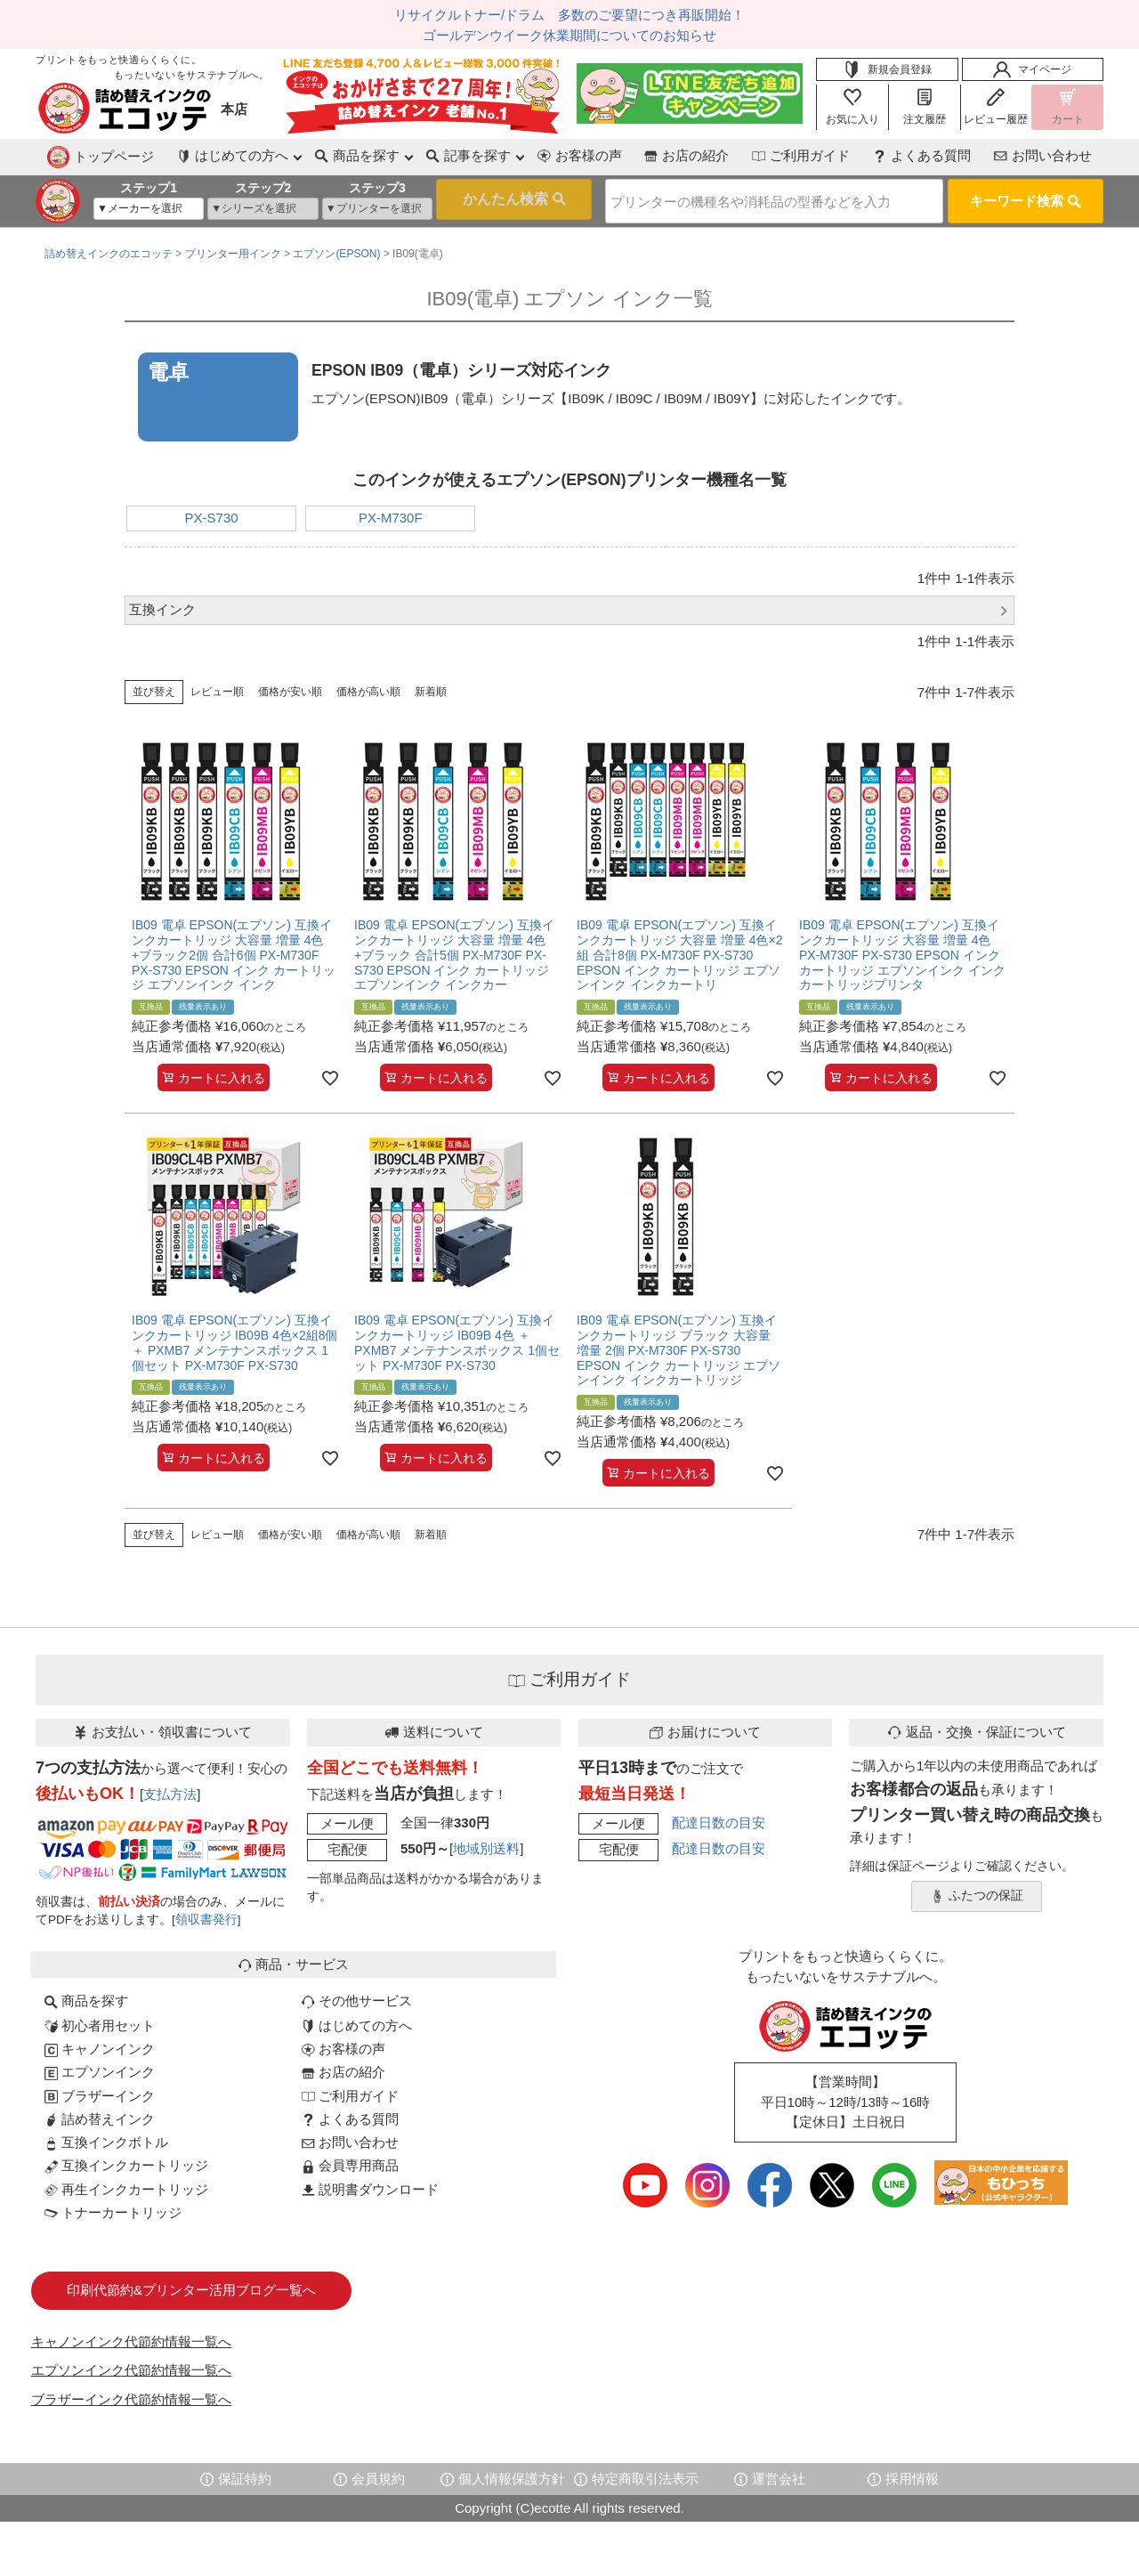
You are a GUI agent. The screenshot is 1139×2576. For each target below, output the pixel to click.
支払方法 (170, 1786)
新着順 (431, 685)
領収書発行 (206, 1913)
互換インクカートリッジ (126, 2159)
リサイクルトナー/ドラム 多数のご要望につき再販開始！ (569, 14)
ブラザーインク (99, 2088)
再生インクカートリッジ (126, 2182)
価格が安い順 (290, 685)
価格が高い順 (368, 685)
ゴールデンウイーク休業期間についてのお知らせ (569, 35)
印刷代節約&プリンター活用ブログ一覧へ (191, 2283)
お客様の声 (506, 155)
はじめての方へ (357, 2018)
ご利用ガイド (761, 155)
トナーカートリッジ (113, 2205)
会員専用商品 (350, 2159)
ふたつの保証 (977, 1890)
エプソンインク (99, 2065)
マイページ (1032, 69)
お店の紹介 (630, 155)
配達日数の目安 (718, 1815)
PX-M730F (391, 511)
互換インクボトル (106, 2135)
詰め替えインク (99, 2111)
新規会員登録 (887, 69)
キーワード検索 (1025, 196)
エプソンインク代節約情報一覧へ (131, 2363)
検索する (485, 197)
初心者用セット (99, 2018)
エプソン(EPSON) (336, 247)
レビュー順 (217, 685)
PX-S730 (211, 511)
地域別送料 (486, 1842)
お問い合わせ (1035, 155)
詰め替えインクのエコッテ (108, 247)
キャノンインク (99, 2042)
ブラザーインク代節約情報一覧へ (131, 2392)
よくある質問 (898, 155)
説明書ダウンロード (370, 2182)
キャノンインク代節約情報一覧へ (131, 2334)
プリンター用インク (233, 247)
